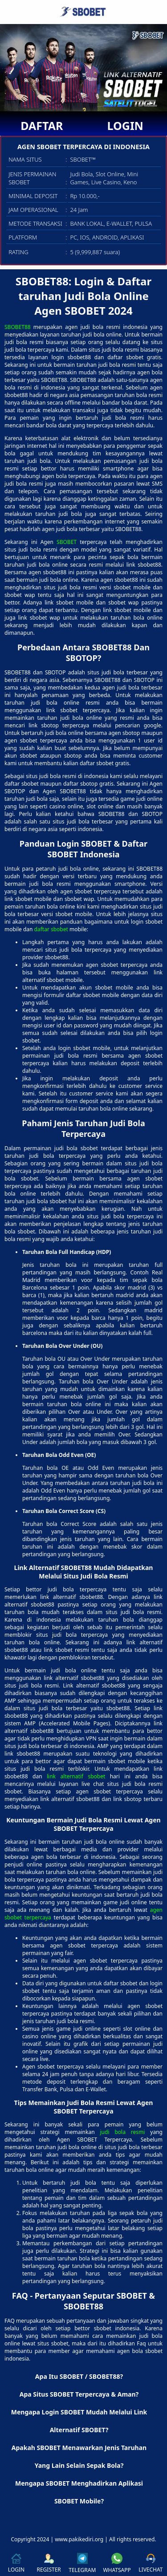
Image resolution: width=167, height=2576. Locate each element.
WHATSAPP (116, 2563)
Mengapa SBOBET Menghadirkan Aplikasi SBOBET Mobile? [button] (79, 2492)
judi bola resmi (122, 2132)
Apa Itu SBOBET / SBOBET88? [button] (79, 2376)
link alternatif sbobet (76, 1776)
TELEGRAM (82, 2563)
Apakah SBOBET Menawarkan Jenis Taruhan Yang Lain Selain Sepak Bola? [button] (79, 2456)
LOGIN (125, 125)
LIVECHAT (150, 2563)
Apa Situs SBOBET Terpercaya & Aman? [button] (79, 2394)
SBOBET (67, 542)
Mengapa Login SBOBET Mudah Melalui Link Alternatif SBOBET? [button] (79, 2421)
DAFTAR (41, 125)
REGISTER (49, 2563)
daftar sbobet (51, 929)
